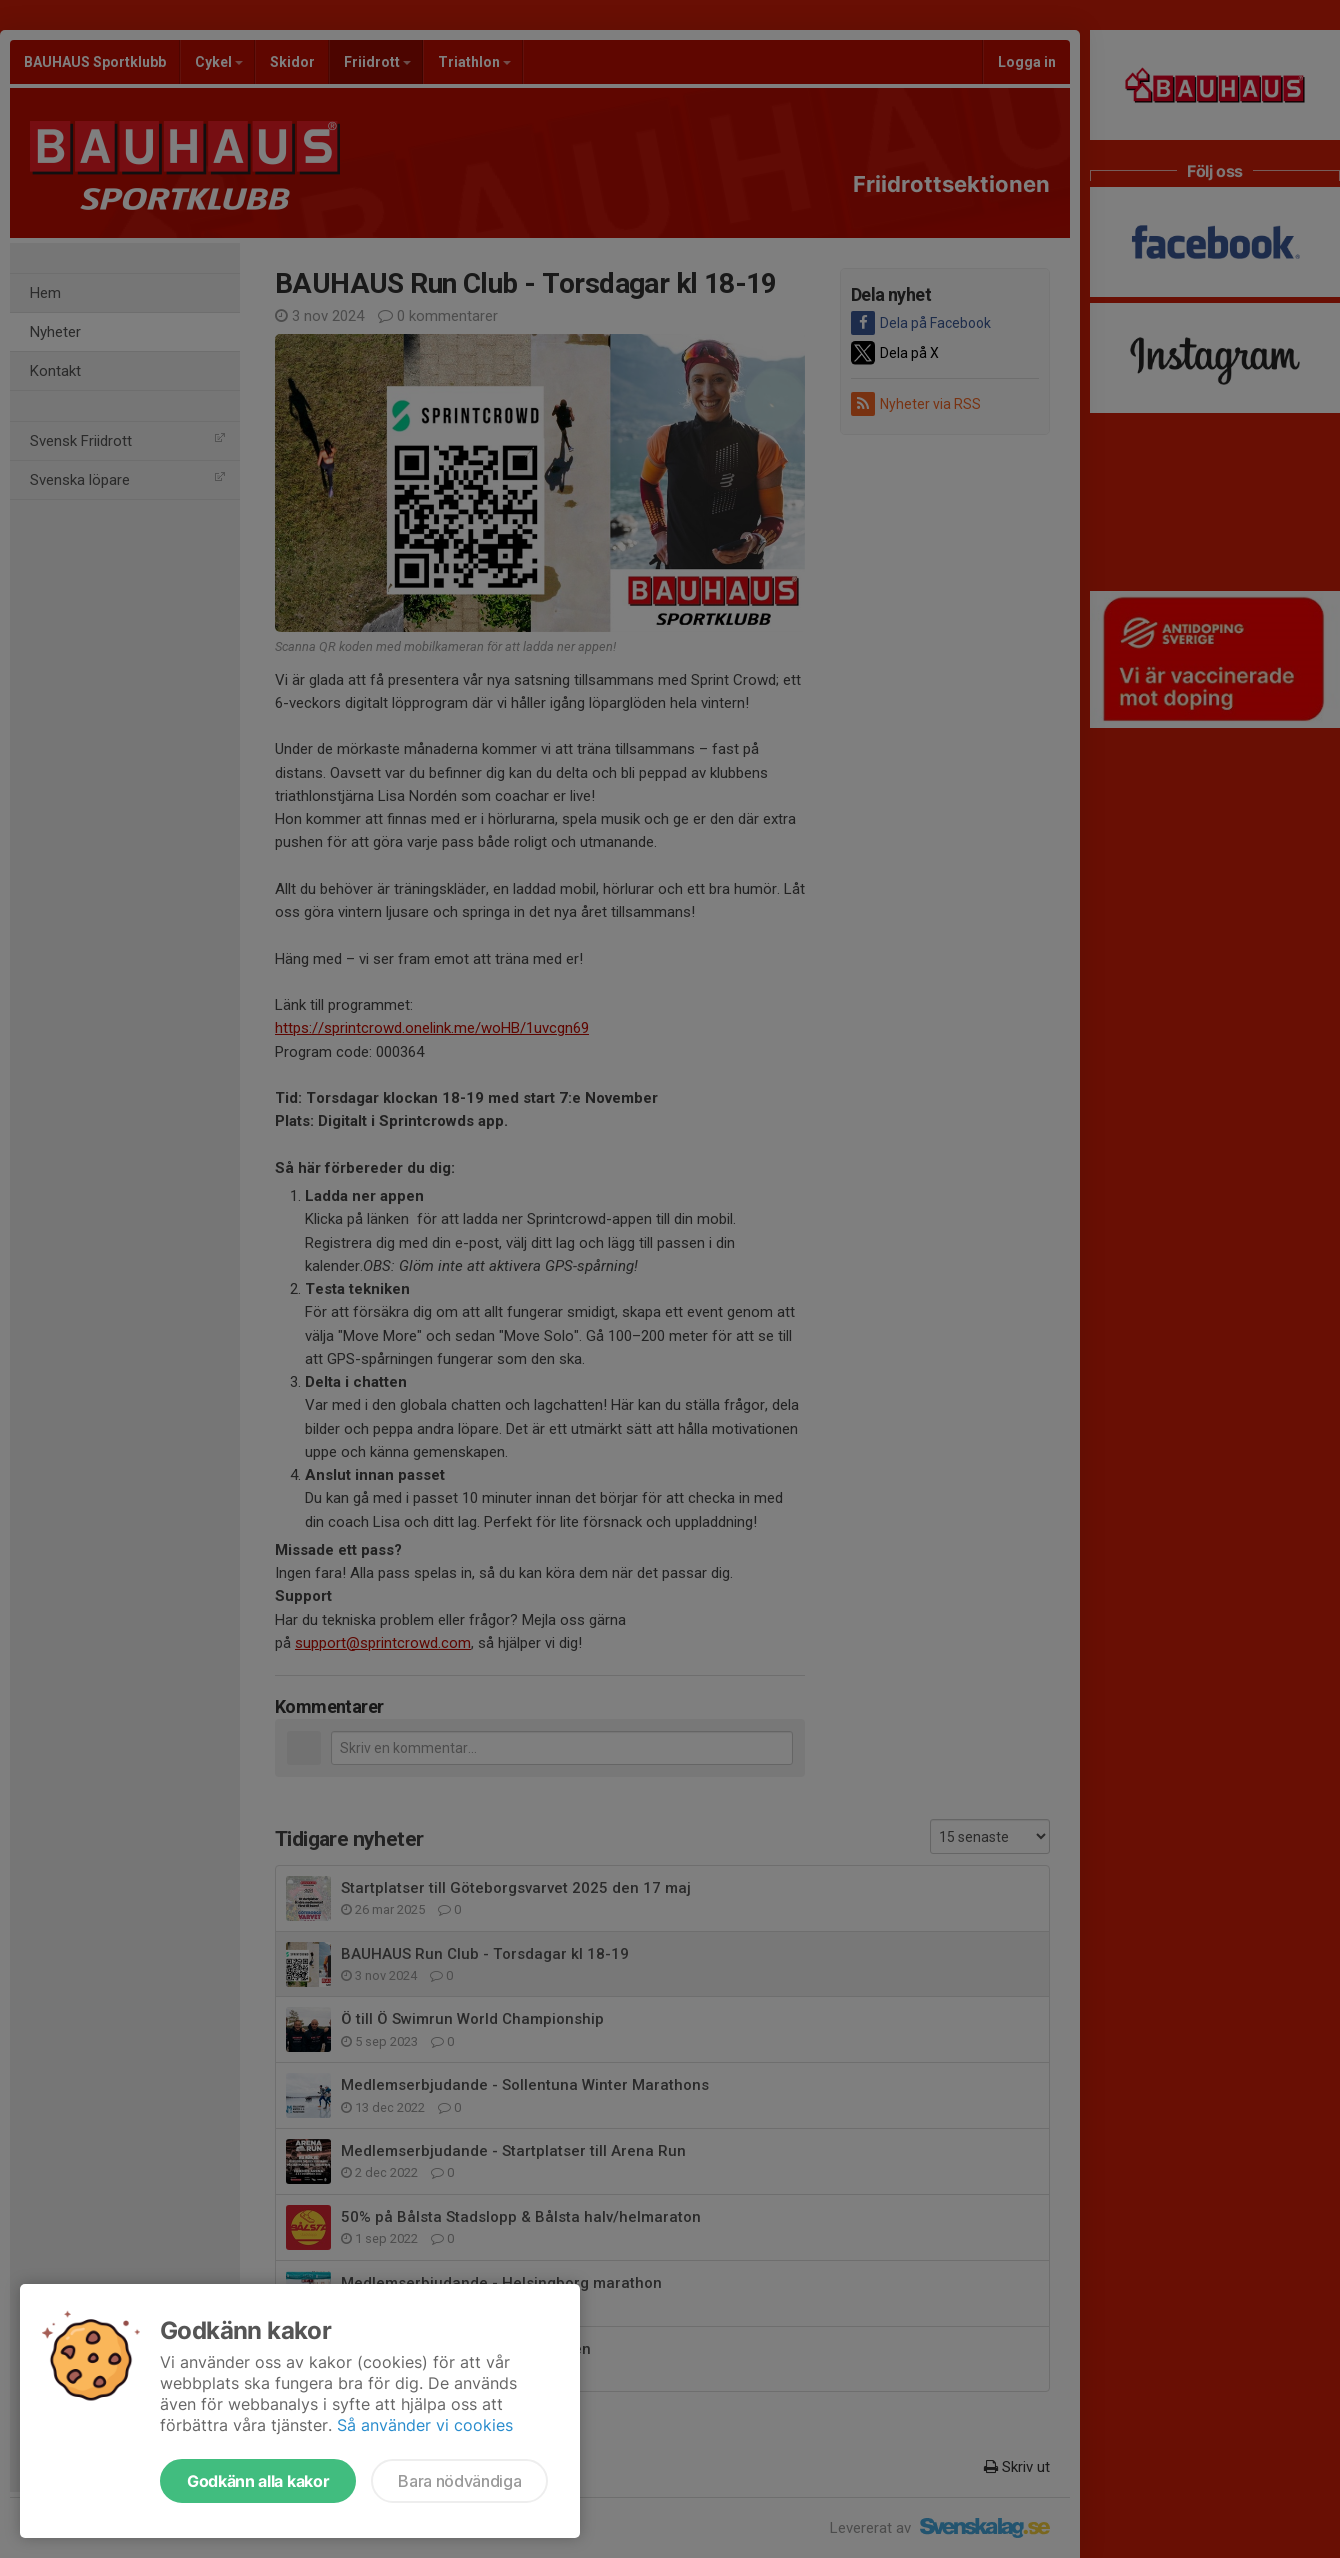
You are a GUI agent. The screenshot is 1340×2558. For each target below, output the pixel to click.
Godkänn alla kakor (258, 2481)
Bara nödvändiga (459, 2481)
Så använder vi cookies (425, 2425)
